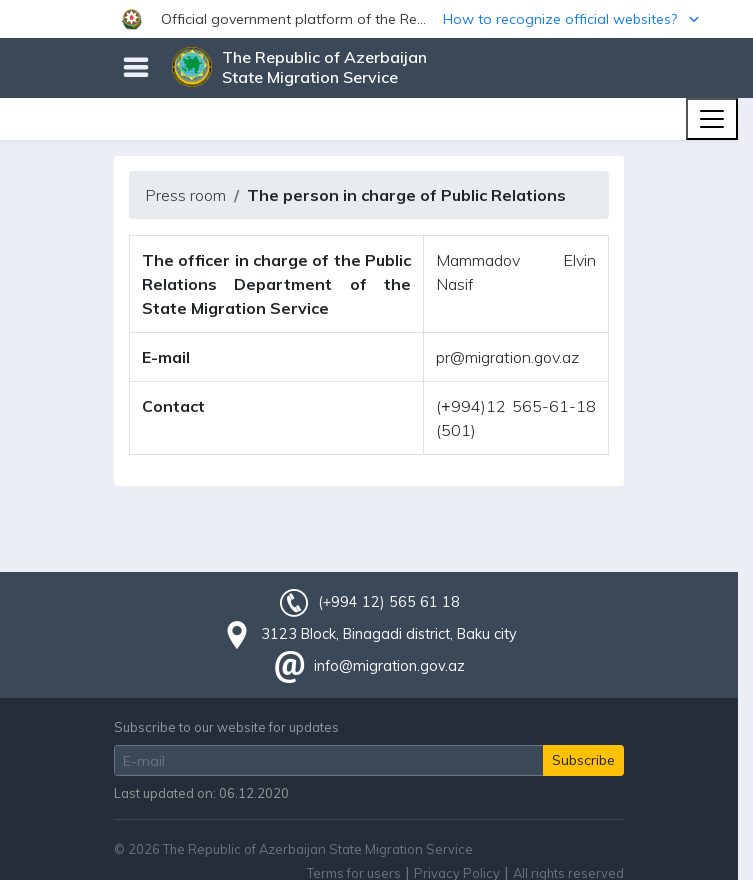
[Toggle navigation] (712, 119)
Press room (185, 195)
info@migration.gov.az (389, 666)
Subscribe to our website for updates (226, 727)
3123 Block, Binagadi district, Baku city (389, 634)
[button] (376, 19)
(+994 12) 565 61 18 (389, 602)
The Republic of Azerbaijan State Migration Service (324, 67)
